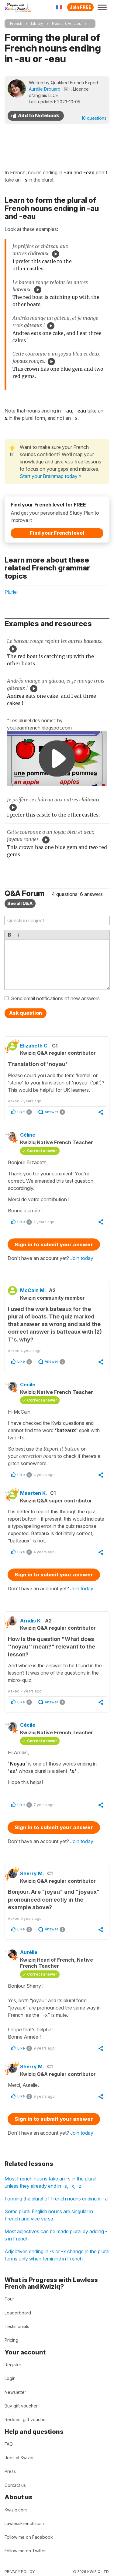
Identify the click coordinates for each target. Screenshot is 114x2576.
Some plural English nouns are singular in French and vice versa (49, 2215)
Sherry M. (32, 1873)
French (16, 23)
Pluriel (11, 592)
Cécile (27, 1385)
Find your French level (57, 533)
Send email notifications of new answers (55, 998)
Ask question (25, 1013)
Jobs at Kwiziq (19, 2457)
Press (10, 2471)
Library (37, 23)
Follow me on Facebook (29, 2537)
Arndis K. (31, 1621)
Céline (27, 1135)
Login (10, 2378)
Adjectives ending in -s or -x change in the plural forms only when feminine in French (57, 2255)
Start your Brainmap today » (50, 476)
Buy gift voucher (21, 2405)
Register (13, 2364)
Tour (9, 2298)
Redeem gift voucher (26, 2419)
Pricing (11, 2340)
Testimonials (17, 2326)
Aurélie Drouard (44, 89)
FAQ (9, 2444)
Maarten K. (33, 1493)
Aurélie (28, 1952)
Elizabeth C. (34, 1046)
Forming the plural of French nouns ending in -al (57, 2199)
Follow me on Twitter (25, 2550)
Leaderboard (18, 2312)
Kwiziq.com (16, 2509)
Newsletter (15, 2392)
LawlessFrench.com (24, 2523)
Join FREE (80, 7)
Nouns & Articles (66, 23)
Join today (81, 1258)
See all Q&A (20, 903)
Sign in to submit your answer (54, 1244)
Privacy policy (20, 2571)
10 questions (93, 118)
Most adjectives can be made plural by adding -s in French (56, 2235)
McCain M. (33, 1290)
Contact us (15, 2485)
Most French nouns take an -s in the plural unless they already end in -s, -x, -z (50, 2182)
